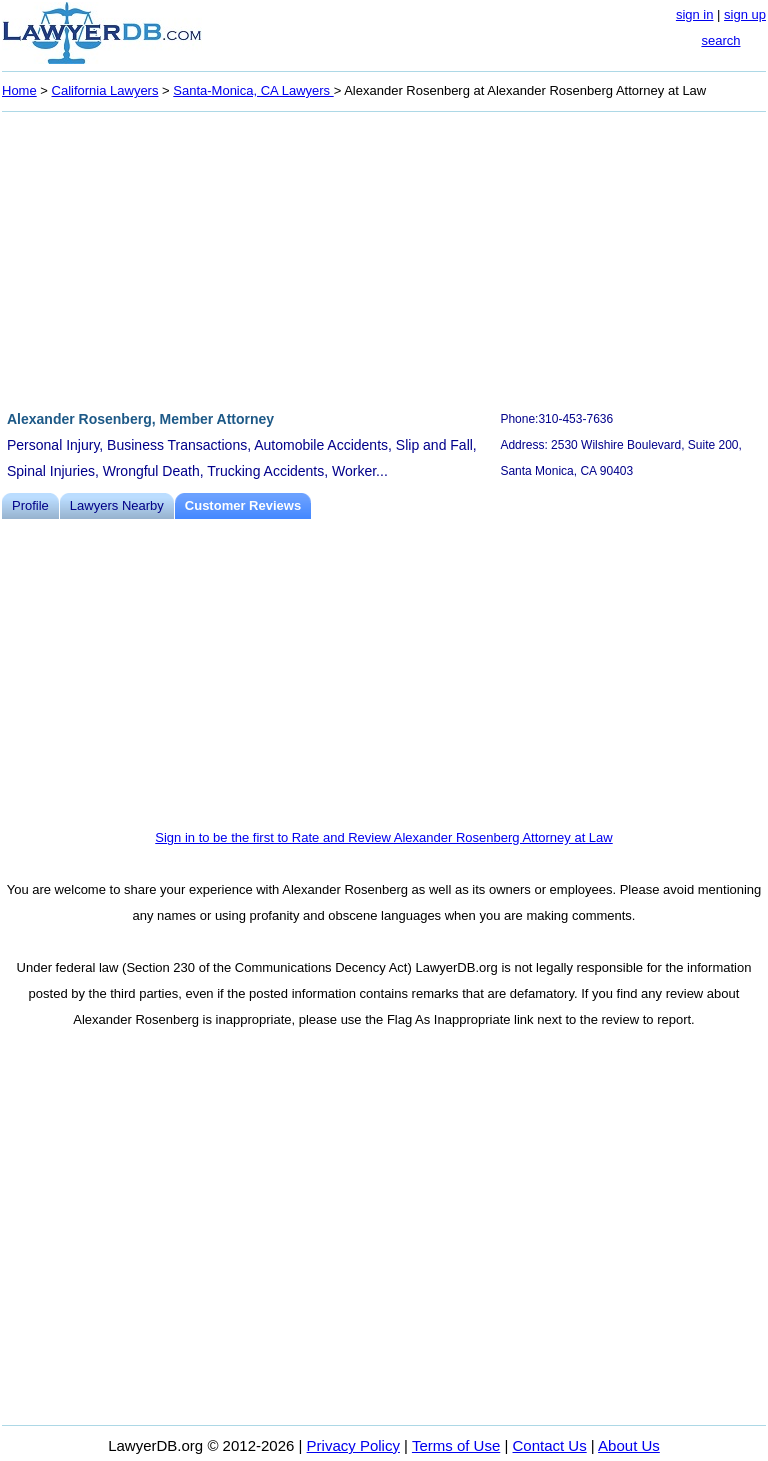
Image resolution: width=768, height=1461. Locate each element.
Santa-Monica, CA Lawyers (253, 90)
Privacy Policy (353, 1445)
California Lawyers (105, 90)
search (720, 40)
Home (19, 90)
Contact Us (550, 1445)
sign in (695, 14)
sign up (745, 14)
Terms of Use (456, 1445)
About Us (629, 1445)
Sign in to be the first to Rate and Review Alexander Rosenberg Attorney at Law (383, 837)
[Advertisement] (384, 258)
